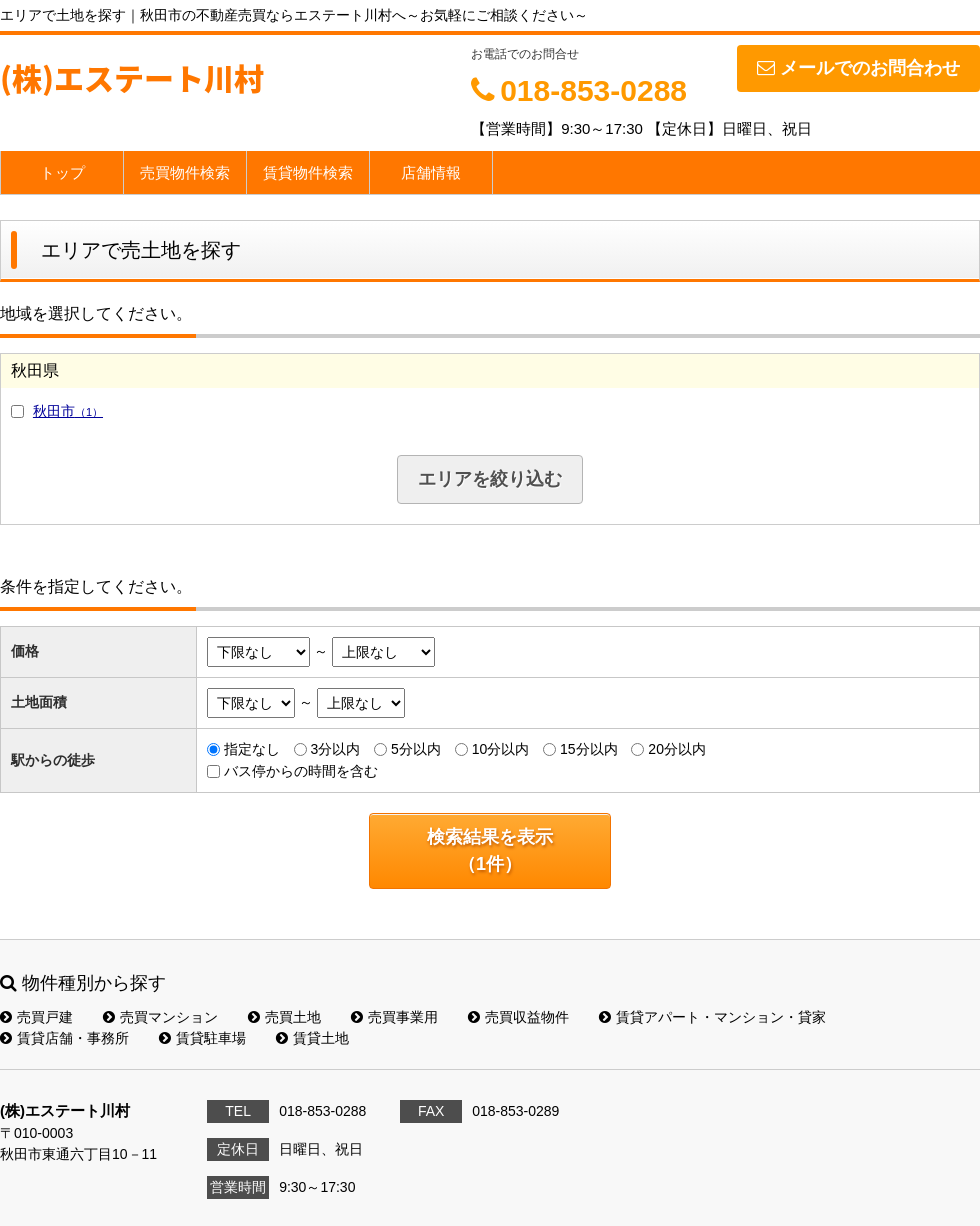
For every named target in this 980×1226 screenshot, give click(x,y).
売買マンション (160, 1017)
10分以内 (501, 749)
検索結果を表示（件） (490, 850)
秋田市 (68, 411)
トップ (62, 172)
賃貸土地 (312, 1038)
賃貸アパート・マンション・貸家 (712, 1017)
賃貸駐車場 (202, 1038)
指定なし (252, 749)
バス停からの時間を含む (301, 771)
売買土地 (284, 1017)
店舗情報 (431, 172)
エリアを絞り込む (490, 479)
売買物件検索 (185, 172)
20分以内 (677, 749)
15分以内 (589, 749)
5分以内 (416, 749)
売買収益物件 (518, 1017)
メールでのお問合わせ (858, 68)
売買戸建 (36, 1017)
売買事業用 (394, 1017)
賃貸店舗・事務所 (64, 1038)
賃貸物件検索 (308, 172)
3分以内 (335, 749)
